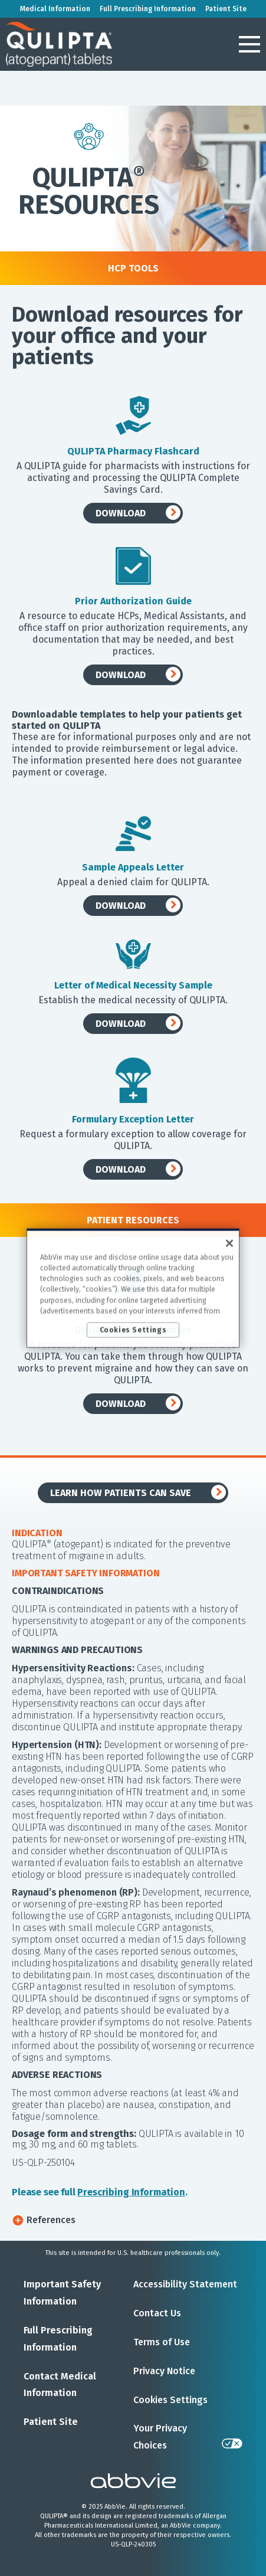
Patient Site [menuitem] (226, 8)
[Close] (229, 1243)
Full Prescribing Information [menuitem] (148, 8)
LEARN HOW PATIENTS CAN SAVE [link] (120, 1492)
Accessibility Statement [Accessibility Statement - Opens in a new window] (185, 2284)
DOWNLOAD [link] (121, 513)
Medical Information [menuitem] (55, 8)
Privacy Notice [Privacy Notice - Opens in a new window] (164, 2371)
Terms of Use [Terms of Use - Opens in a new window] (161, 2342)
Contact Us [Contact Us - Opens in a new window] (157, 2313)
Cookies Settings (170, 2399)
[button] (249, 44)
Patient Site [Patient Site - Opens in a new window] (51, 2421)
